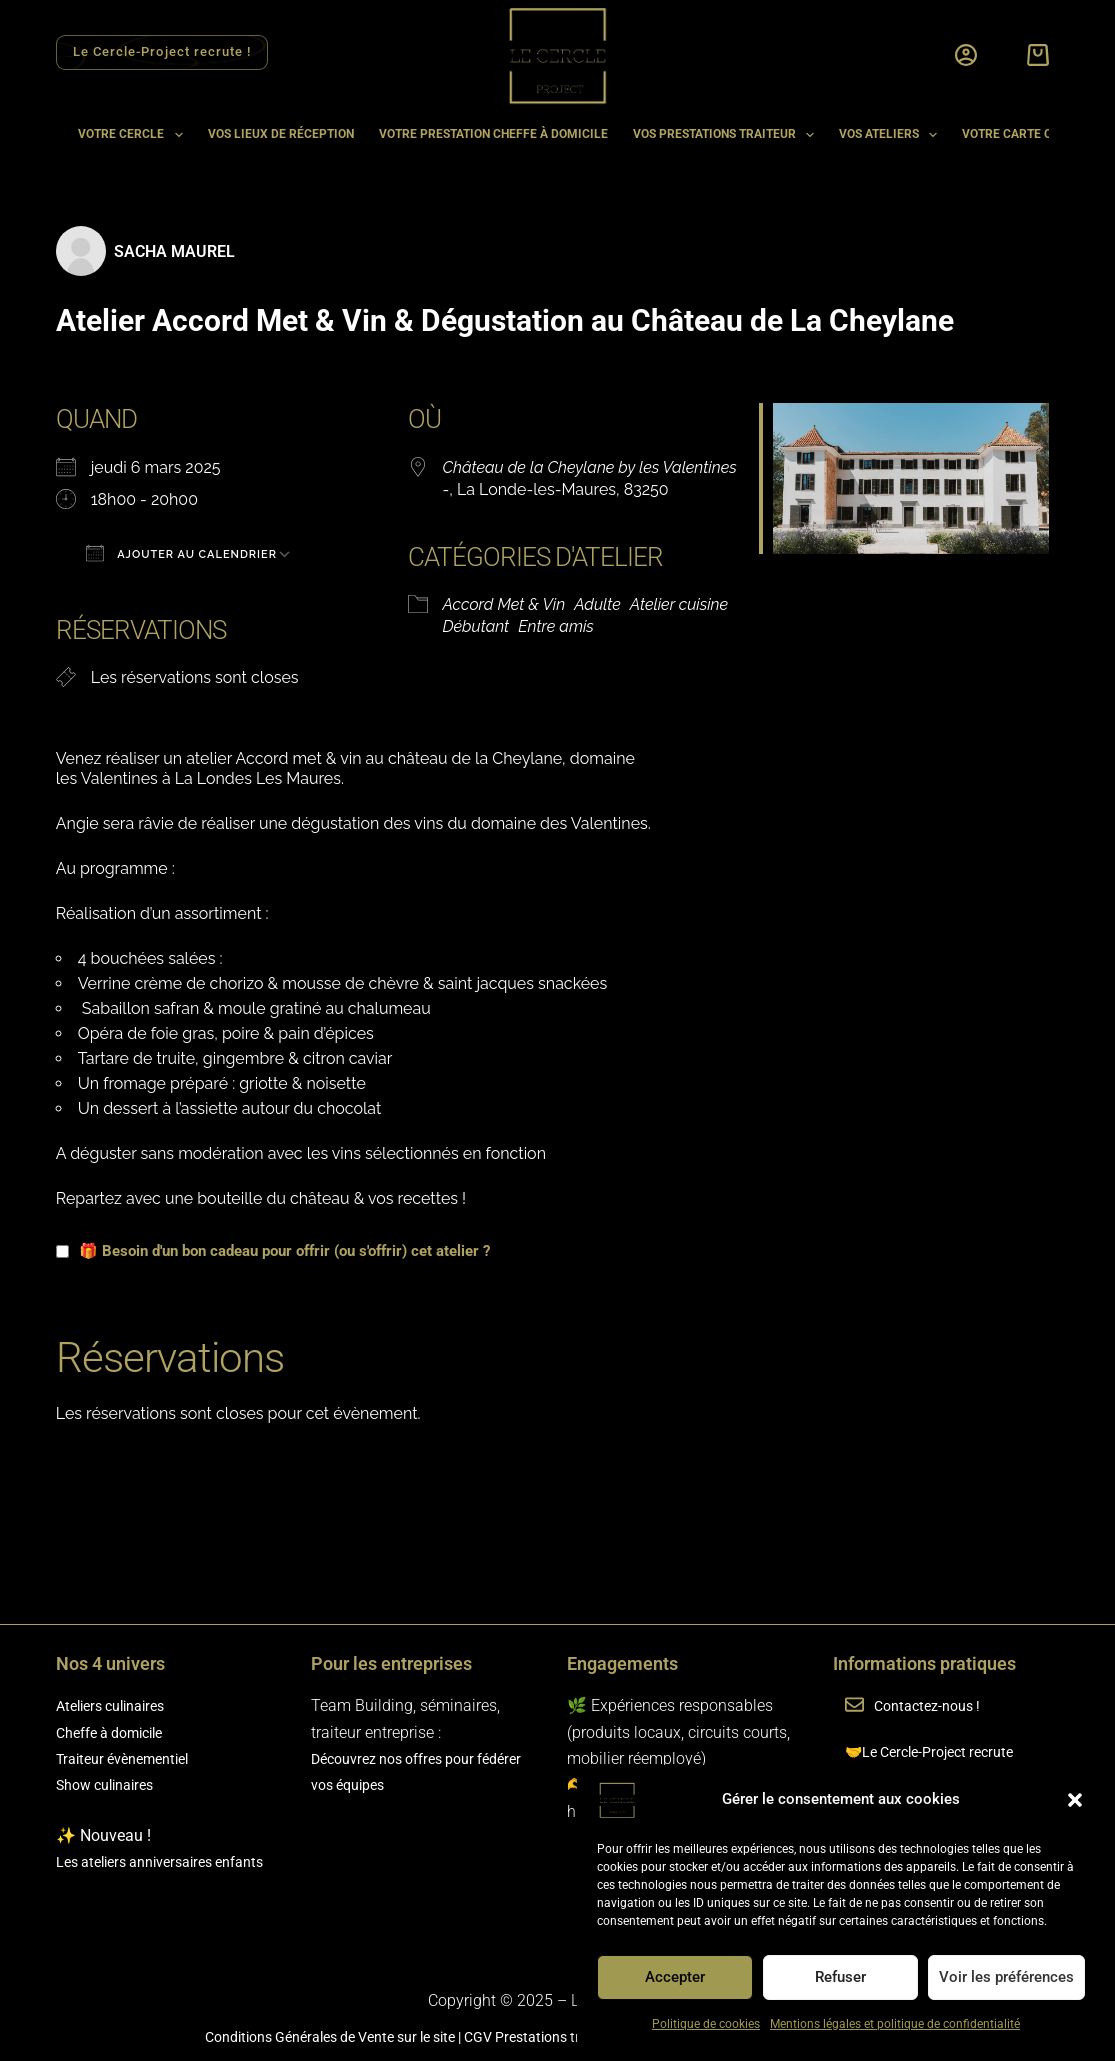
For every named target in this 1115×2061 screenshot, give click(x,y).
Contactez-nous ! (937, 1705)
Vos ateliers (892, 135)
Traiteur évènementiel (131, 1758)
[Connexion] (966, 55)
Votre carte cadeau (1026, 134)
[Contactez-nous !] (854, 1706)
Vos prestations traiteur (727, 135)
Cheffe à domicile (118, 1732)
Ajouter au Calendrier (181, 553)
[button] (1075, 1800)
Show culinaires (112, 1784)
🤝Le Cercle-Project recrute (939, 1751)
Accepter (675, 1977)
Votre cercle (134, 135)
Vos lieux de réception (281, 134)
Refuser (840, 1977)
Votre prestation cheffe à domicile (493, 134)
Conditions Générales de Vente (264, 2036)
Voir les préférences (1006, 1977)
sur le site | (413, 2036)
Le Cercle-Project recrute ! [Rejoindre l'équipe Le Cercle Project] (161, 51)
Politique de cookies (706, 2024)
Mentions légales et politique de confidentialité (895, 2024)
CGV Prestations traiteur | (543, 2036)
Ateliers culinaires (118, 1705)
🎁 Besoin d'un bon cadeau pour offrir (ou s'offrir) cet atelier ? (273, 1251)
